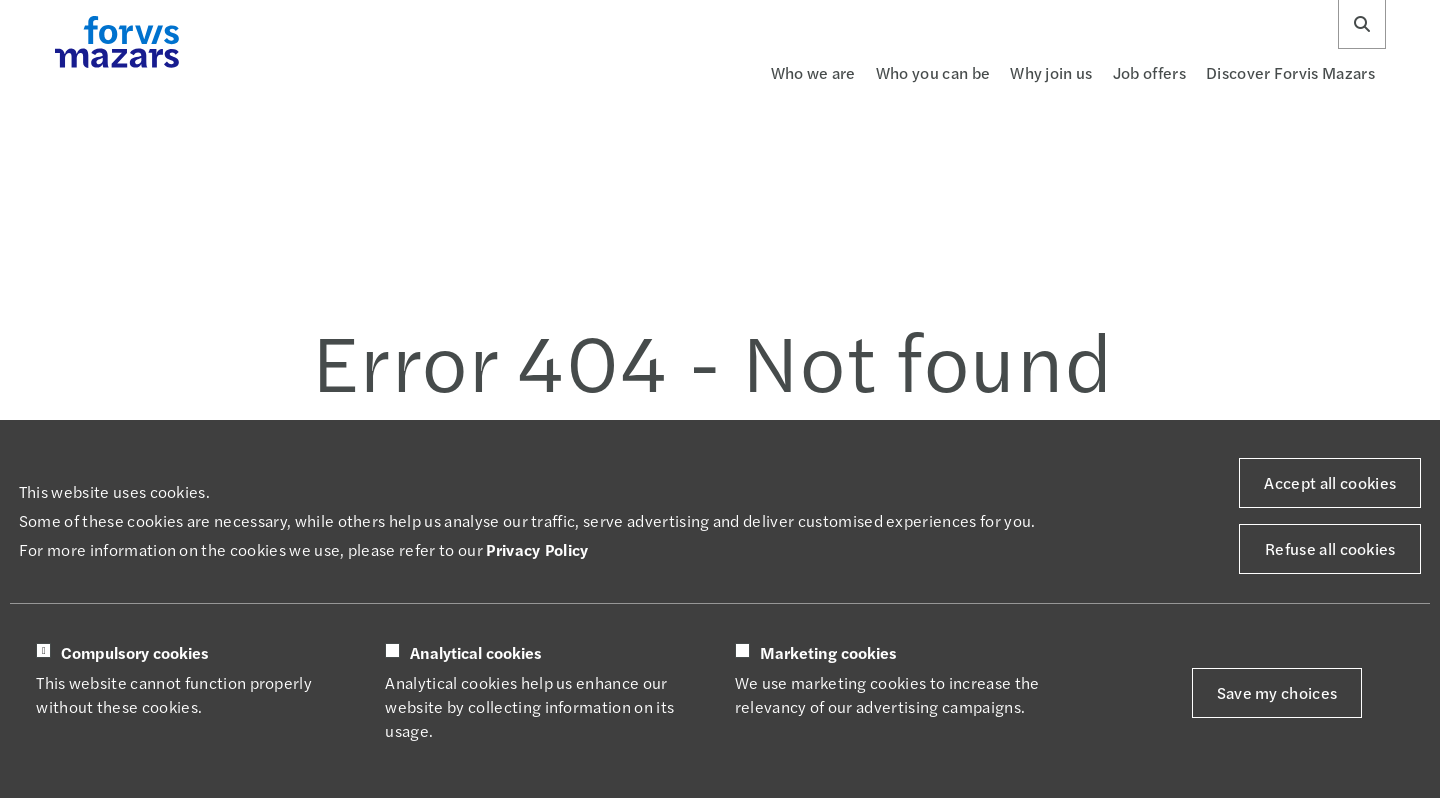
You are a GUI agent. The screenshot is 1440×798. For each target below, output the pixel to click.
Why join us (1051, 72)
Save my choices (1277, 692)
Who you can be (933, 72)
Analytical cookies (476, 653)
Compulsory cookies (135, 653)
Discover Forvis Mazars (1290, 72)
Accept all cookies (1330, 482)
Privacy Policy (537, 549)
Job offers (1149, 72)
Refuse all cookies (1330, 548)
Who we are (813, 72)
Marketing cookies (828, 653)
